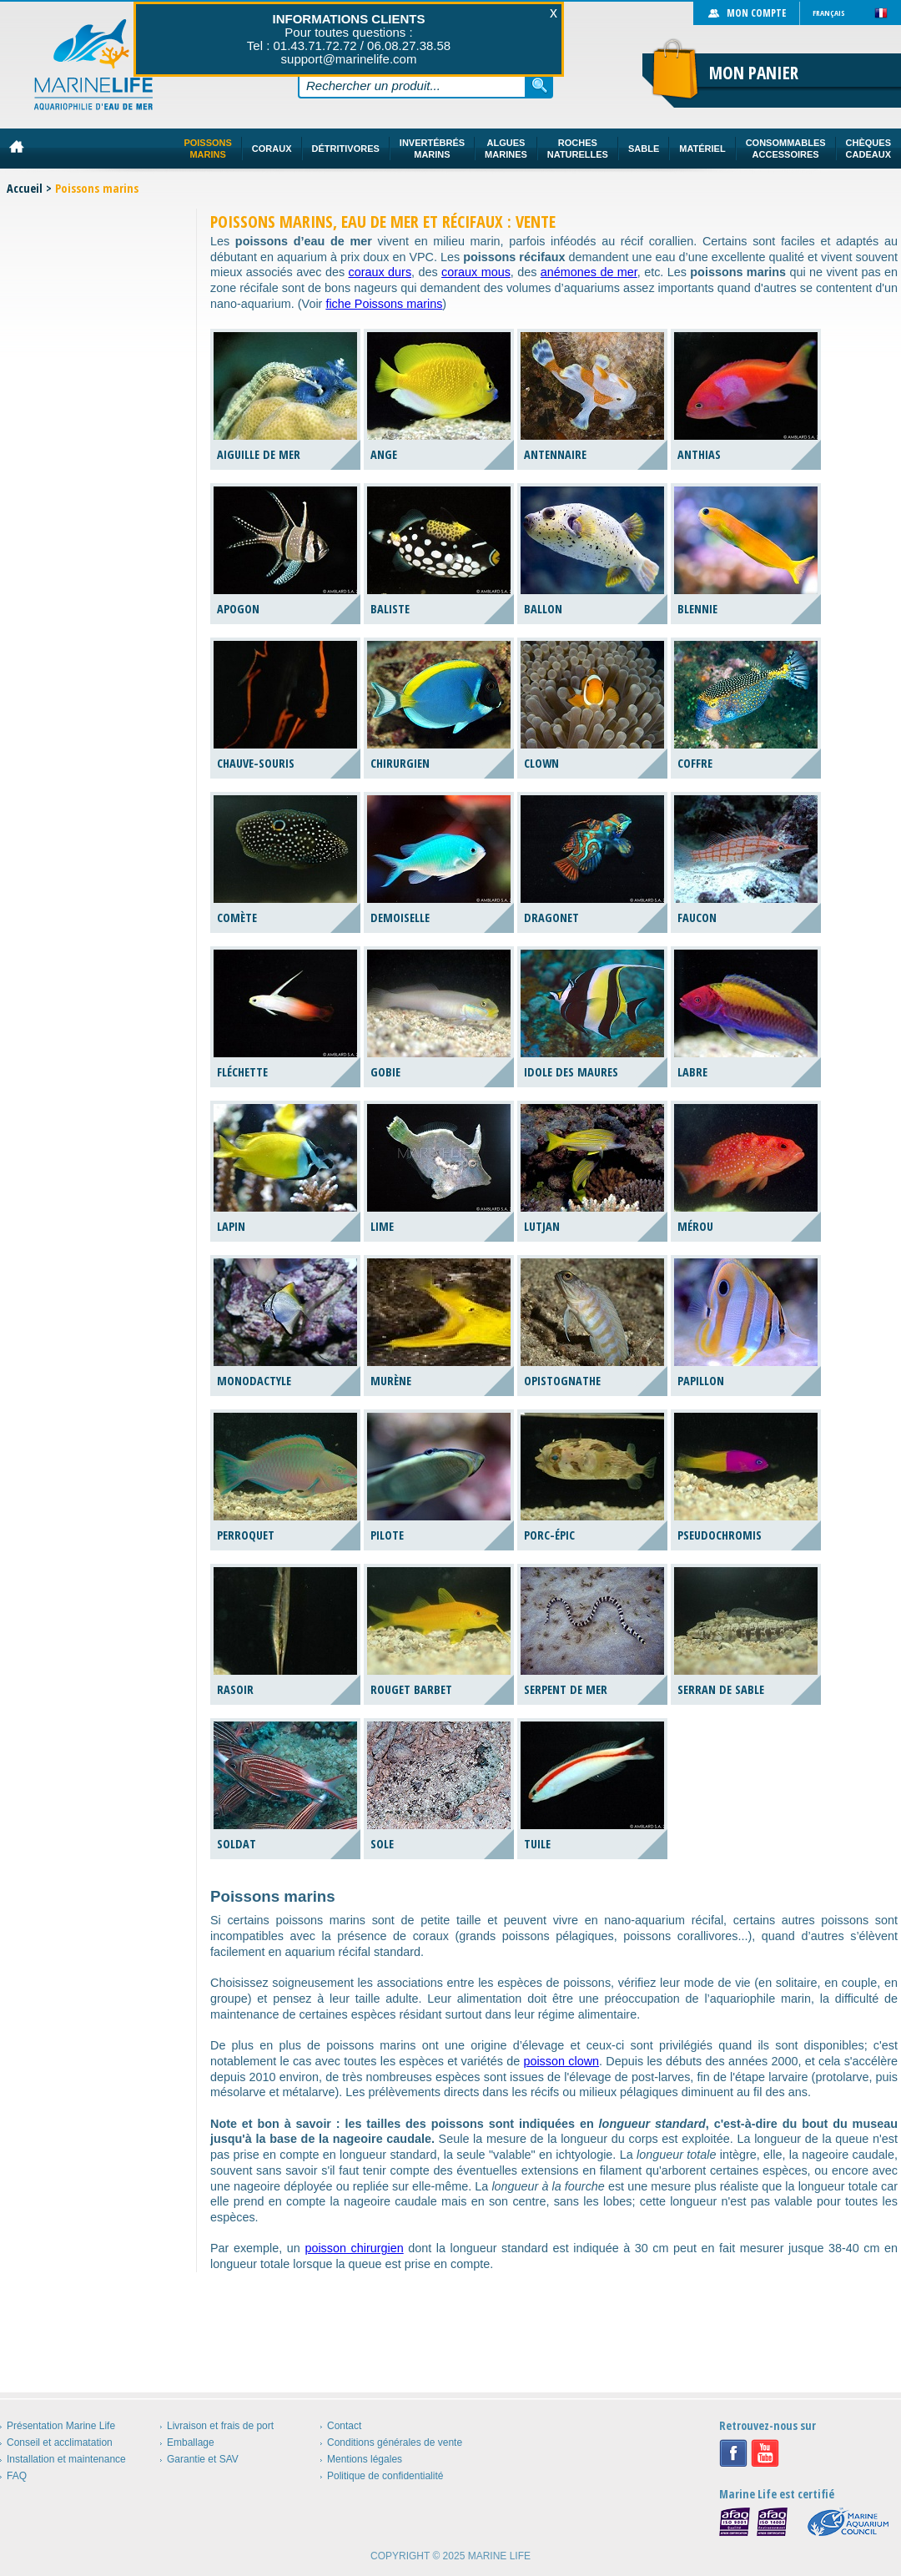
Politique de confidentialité (385, 2476)
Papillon (700, 1381)
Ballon (543, 609)
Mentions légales (364, 2459)
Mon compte (756, 13)
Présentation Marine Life (61, 2426)
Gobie (385, 1072)
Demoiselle (400, 917)
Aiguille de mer (258, 454)
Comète (237, 917)
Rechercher (539, 85)
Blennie (697, 609)
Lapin (231, 1226)
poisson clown (561, 2061)
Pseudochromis (719, 1535)
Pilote (387, 1535)
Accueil (25, 188)
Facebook (733, 2453)
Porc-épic (549, 1535)
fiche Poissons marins (383, 303)
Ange (383, 454)
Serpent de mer (565, 1689)
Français (829, 13)
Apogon (238, 609)
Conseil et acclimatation (60, 2442)
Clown (541, 763)
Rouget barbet (411, 1689)
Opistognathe (562, 1381)
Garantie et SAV (203, 2459)
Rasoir (235, 1689)
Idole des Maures (571, 1072)
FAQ (17, 2476)
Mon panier (753, 72)
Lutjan (542, 1226)
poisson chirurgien (354, 2248)
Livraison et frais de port (220, 2426)
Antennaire (555, 454)
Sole (382, 1844)
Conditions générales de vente (394, 2442)
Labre (692, 1072)
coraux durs (380, 272)
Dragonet (551, 917)
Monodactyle (254, 1381)
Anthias (699, 454)
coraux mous (476, 272)
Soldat (236, 1844)
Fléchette (242, 1072)
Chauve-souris (255, 763)
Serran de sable (720, 1689)
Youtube (765, 2453)
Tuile (537, 1844)
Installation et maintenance (66, 2459)
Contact (344, 2426)
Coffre (694, 763)
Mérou (695, 1226)
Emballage (190, 2442)
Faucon (697, 917)
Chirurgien (400, 763)
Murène (390, 1381)
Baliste (390, 609)
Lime (382, 1226)
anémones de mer (589, 272)
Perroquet (245, 1535)
